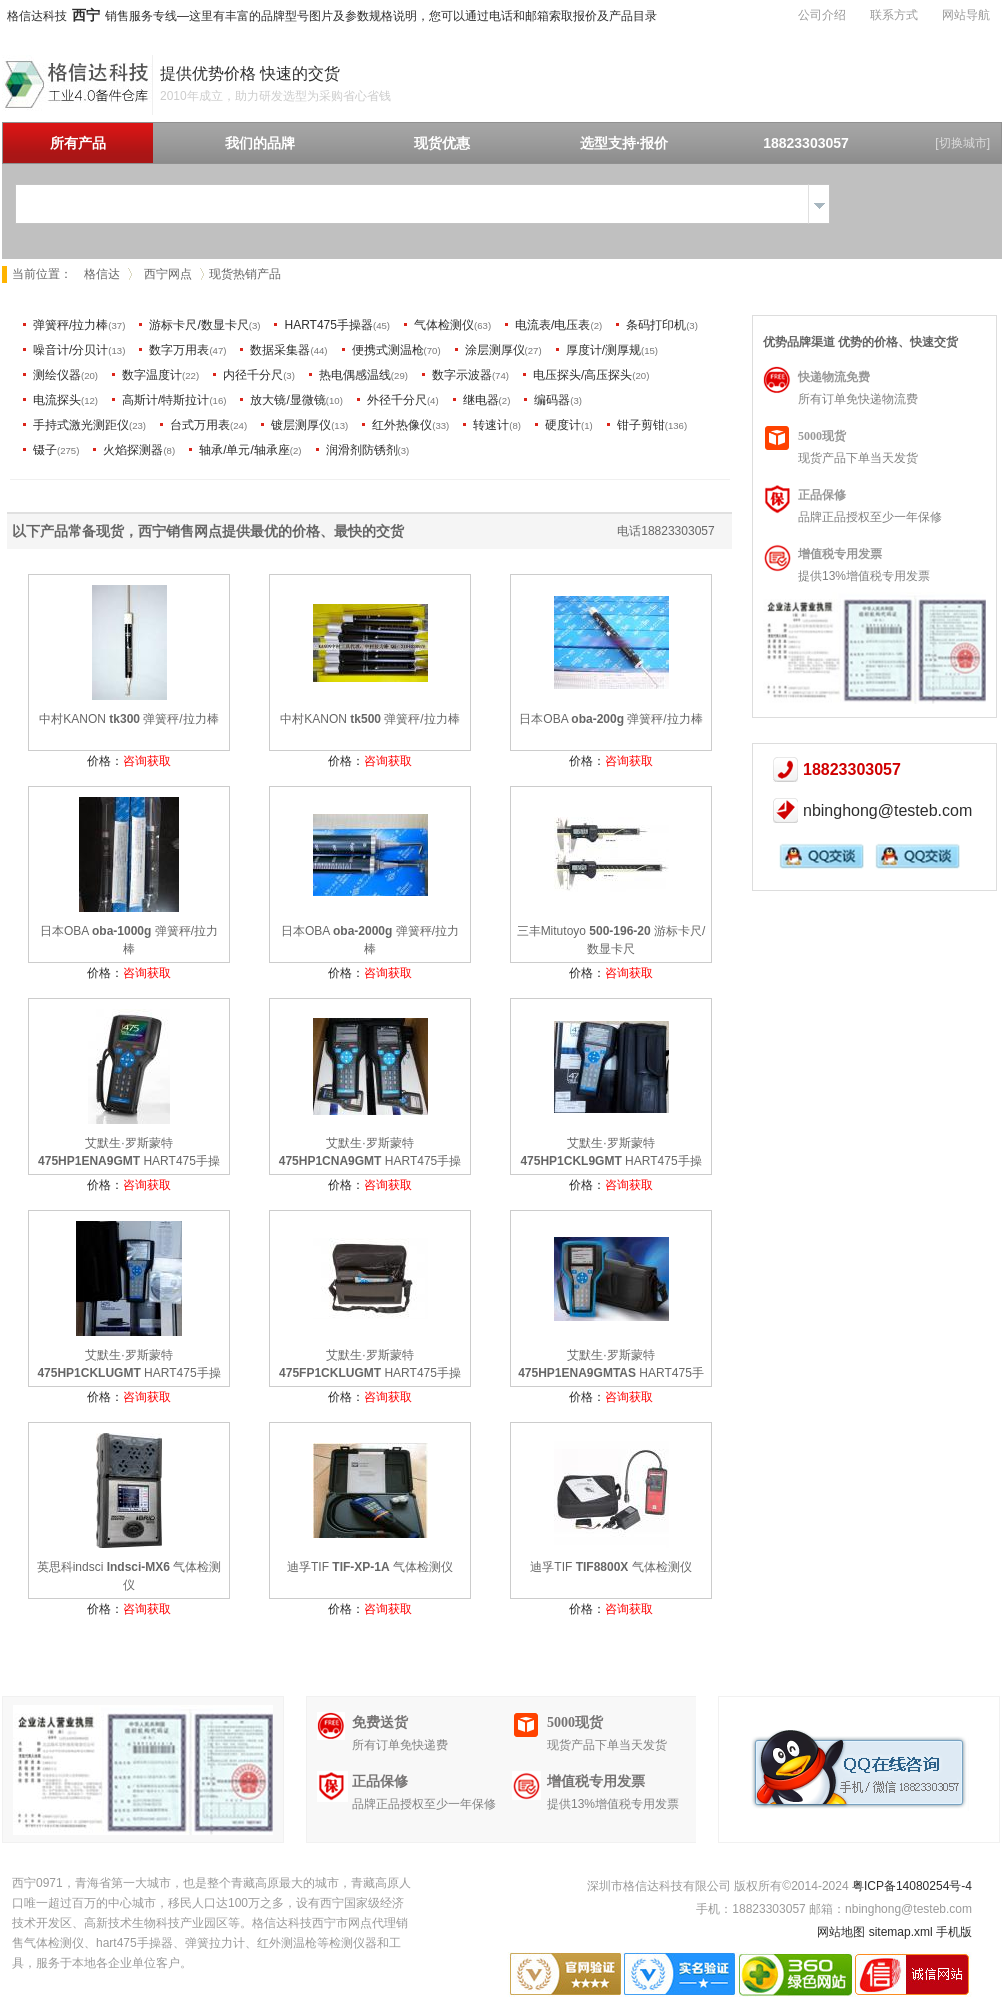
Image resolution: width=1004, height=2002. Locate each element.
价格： (129, 761)
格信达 (102, 274)
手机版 (954, 1932)
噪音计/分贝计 (70, 350)
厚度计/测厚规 (603, 350)
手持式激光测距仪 (81, 425)
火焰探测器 (133, 450)
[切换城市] (962, 143)
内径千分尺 (253, 375)
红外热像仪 (402, 425)
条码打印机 (656, 325)
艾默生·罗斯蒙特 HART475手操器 (129, 1154)
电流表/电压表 (552, 325)
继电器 (481, 400)
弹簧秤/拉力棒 (70, 325)
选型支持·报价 (624, 143)
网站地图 (841, 1932)
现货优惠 (442, 143)
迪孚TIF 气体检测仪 (370, 1567)
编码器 (552, 400)
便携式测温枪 (388, 350)
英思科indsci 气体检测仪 (129, 1576)
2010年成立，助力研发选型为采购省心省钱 (275, 96)
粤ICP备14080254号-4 (912, 1886)
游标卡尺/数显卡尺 (198, 325)
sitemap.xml (901, 1932)
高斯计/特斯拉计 (165, 400)
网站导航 (966, 15)
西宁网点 (168, 274)
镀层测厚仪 (301, 425)
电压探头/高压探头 (582, 375)
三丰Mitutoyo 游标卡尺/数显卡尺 (611, 940)
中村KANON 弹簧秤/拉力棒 (128, 719)
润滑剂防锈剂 (362, 450)
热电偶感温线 (355, 375)
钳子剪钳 (641, 425)
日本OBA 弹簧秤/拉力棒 (610, 719)
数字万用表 (179, 350)
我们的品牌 (260, 143)
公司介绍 (822, 15)
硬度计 (563, 425)
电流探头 (57, 400)
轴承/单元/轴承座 (244, 450)
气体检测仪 (444, 325)
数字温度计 (152, 375)
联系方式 (894, 15)
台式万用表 (200, 425)
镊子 (45, 450)
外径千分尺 (397, 400)
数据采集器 (280, 350)
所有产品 (78, 143)
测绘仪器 (57, 375)
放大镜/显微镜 (287, 400)
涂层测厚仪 (495, 350)
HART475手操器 (328, 325)
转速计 (491, 425)
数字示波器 (462, 375)
